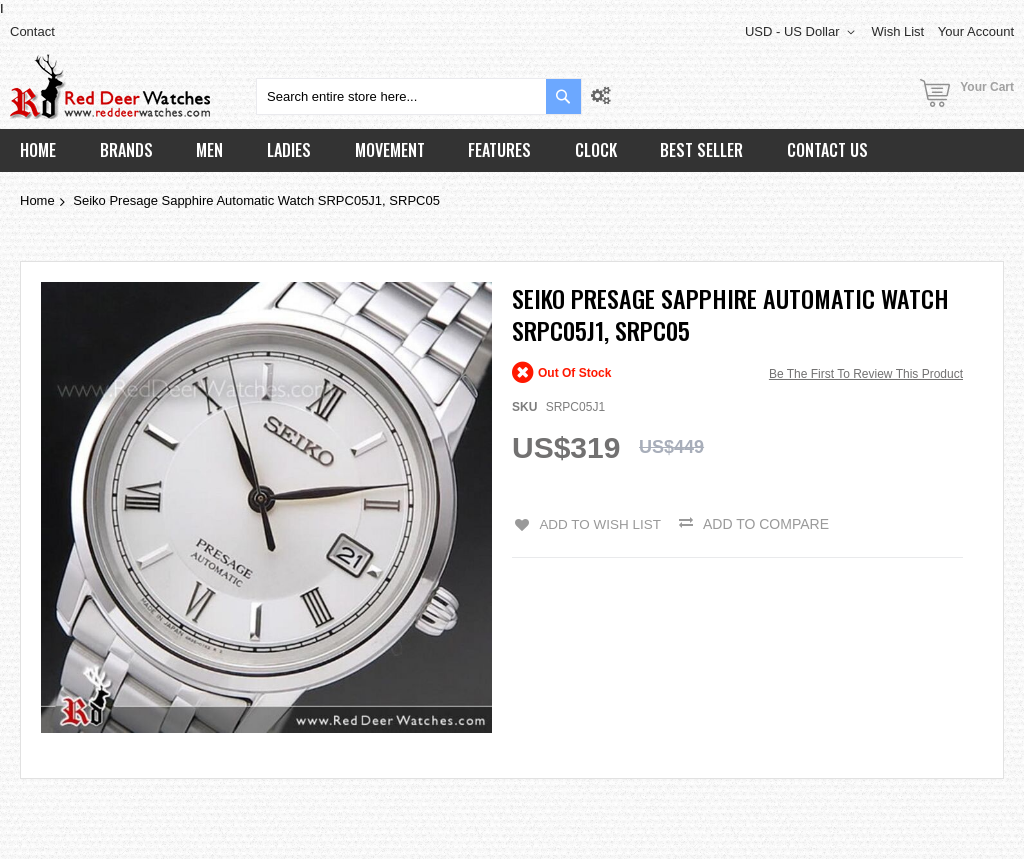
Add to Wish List (599, 524)
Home (37, 200)
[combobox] (419, 96)
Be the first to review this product (866, 374)
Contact (32, 31)
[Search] (563, 96)
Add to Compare (768, 524)
